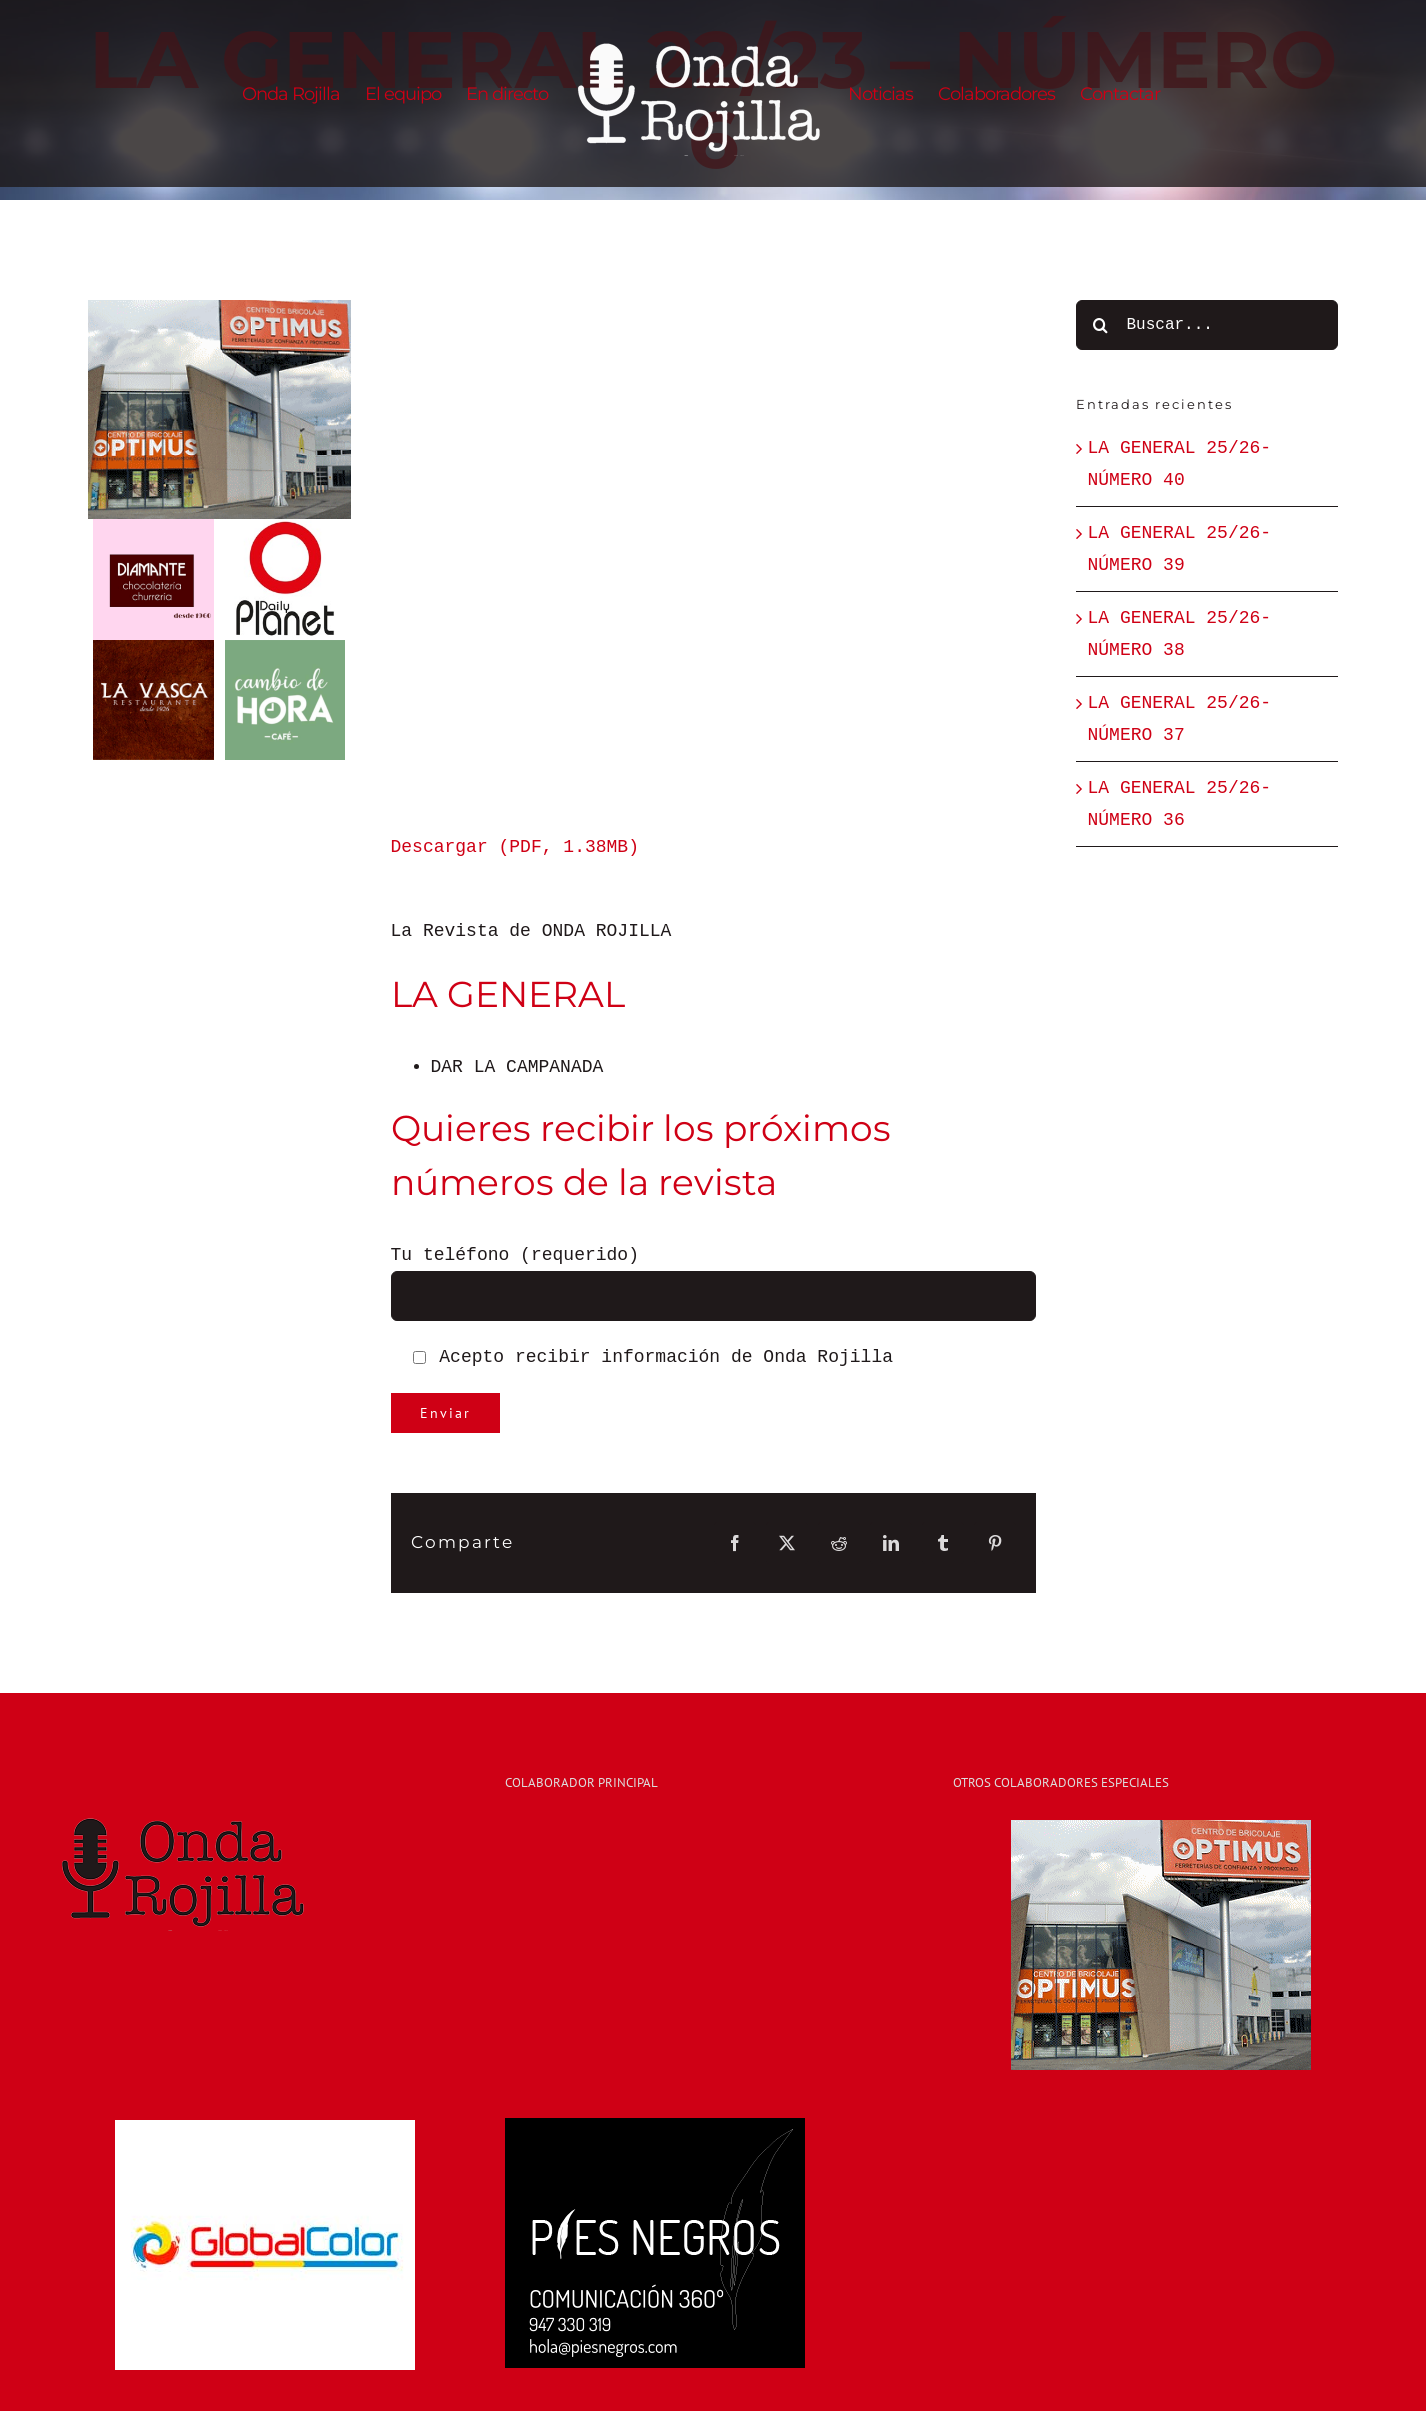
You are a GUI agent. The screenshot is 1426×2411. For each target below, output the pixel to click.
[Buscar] (1101, 325)
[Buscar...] (1207, 325)
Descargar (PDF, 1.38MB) (515, 847)
